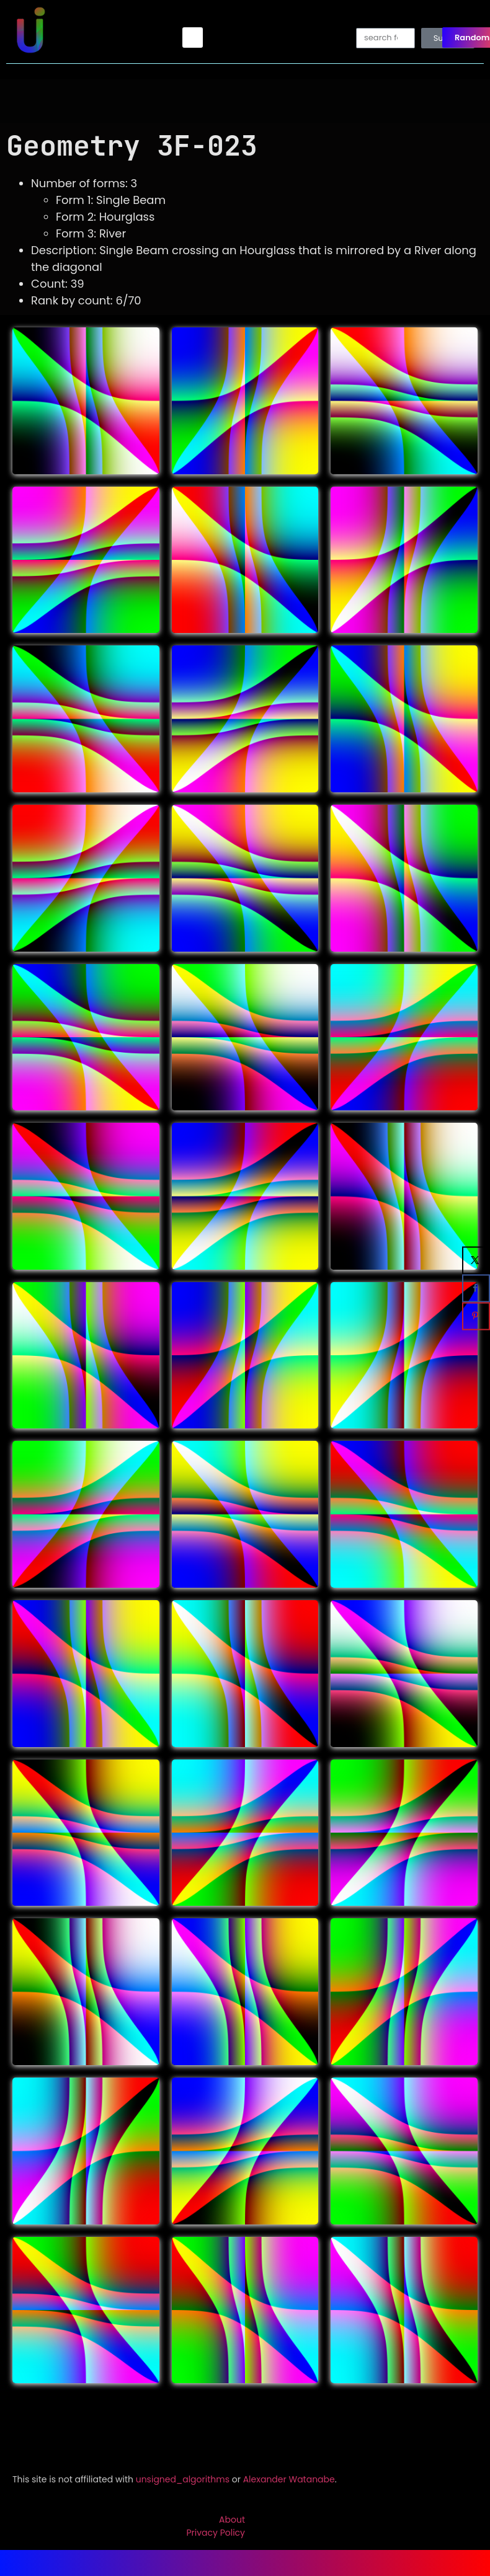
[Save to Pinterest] (476, 1316)
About (232, 2519)
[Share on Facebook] (476, 1288)
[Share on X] (476, 1260)
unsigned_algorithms (182, 2479)
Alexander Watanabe (289, 2479)
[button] (192, 37)
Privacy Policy (215, 2532)
